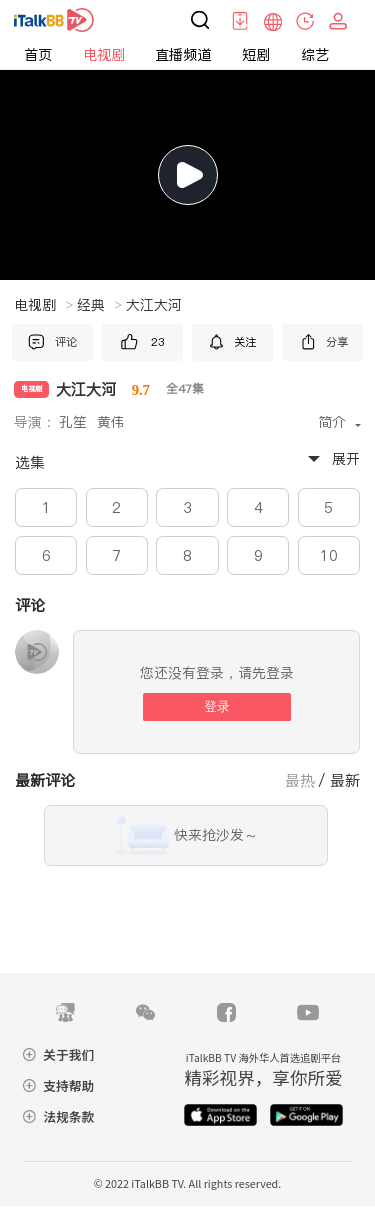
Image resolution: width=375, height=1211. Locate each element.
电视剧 (104, 55)
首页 (38, 55)
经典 (99, 305)
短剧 (256, 55)
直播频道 (183, 55)
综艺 (315, 55)
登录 (217, 706)
